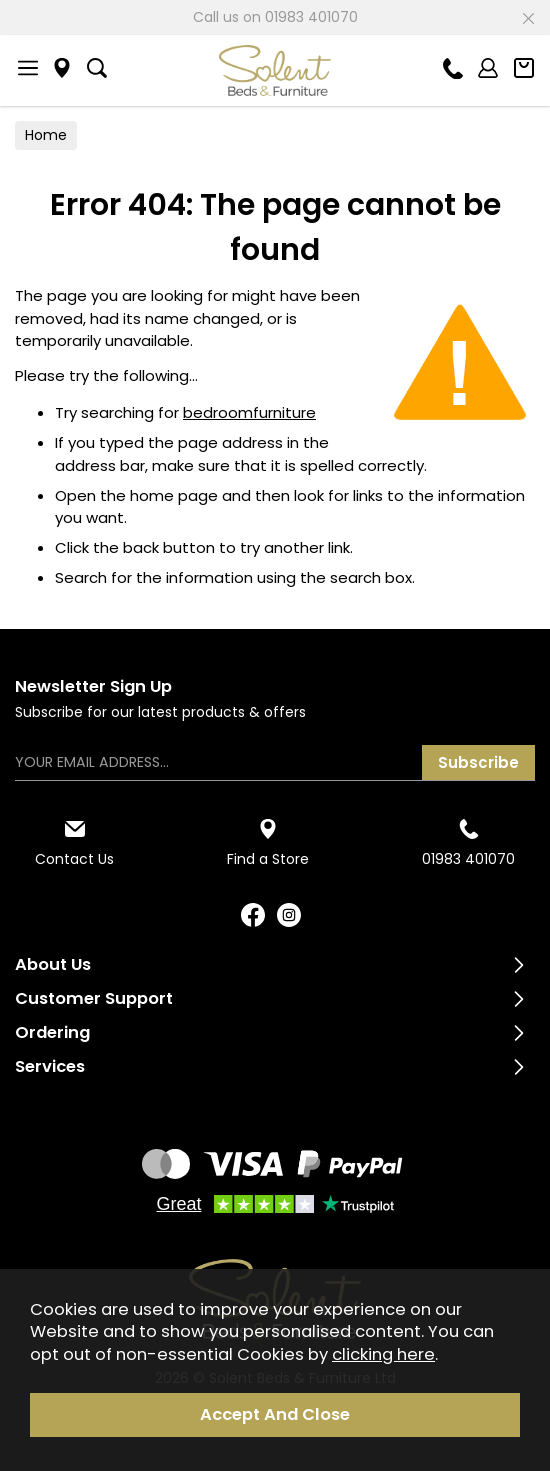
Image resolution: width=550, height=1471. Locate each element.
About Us (53, 964)
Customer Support (94, 998)
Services (50, 1066)
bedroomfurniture (249, 412)
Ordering (52, 1032)
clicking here (383, 1354)
